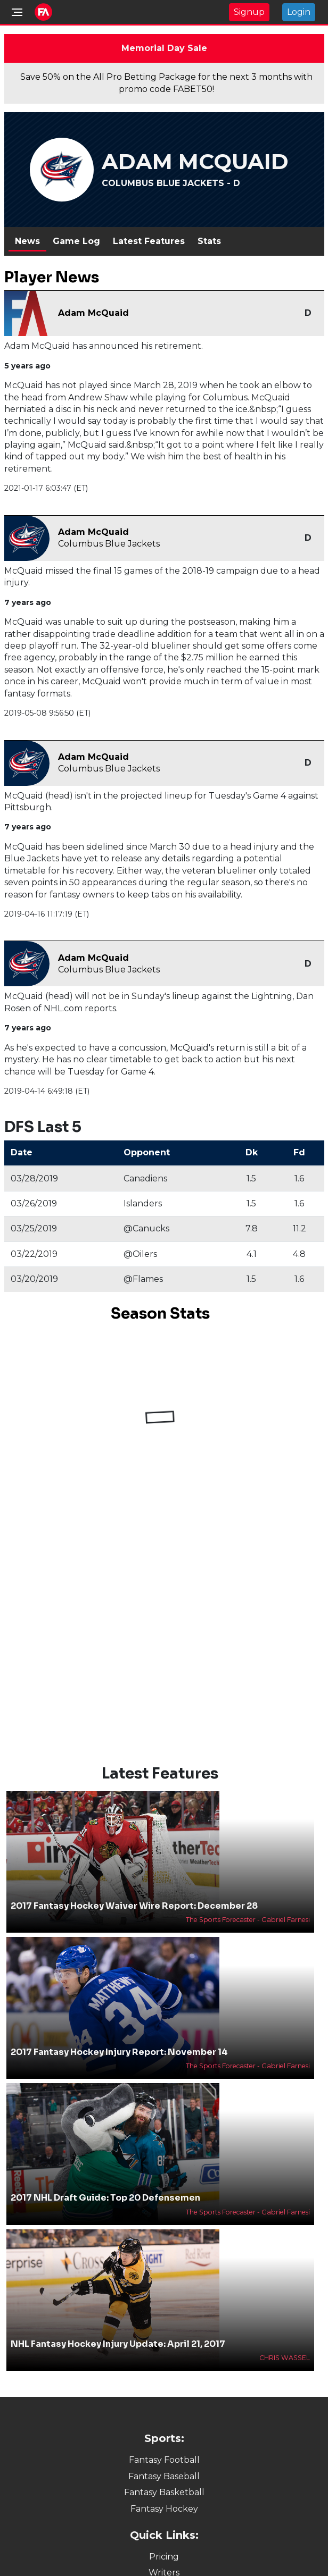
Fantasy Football (164, 2460)
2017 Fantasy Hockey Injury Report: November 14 (119, 2052)
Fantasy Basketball (164, 2492)
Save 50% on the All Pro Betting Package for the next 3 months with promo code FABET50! (166, 83)
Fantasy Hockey (164, 2509)
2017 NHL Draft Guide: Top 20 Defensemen (105, 2197)
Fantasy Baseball (164, 2476)
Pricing (164, 2557)
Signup (249, 12)
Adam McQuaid (93, 313)
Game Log (76, 241)
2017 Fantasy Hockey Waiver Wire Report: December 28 (134, 1905)
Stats (209, 241)
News (27, 241)
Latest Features (149, 241)
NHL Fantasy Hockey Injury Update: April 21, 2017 (118, 2344)
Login (298, 12)
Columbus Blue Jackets (109, 544)
